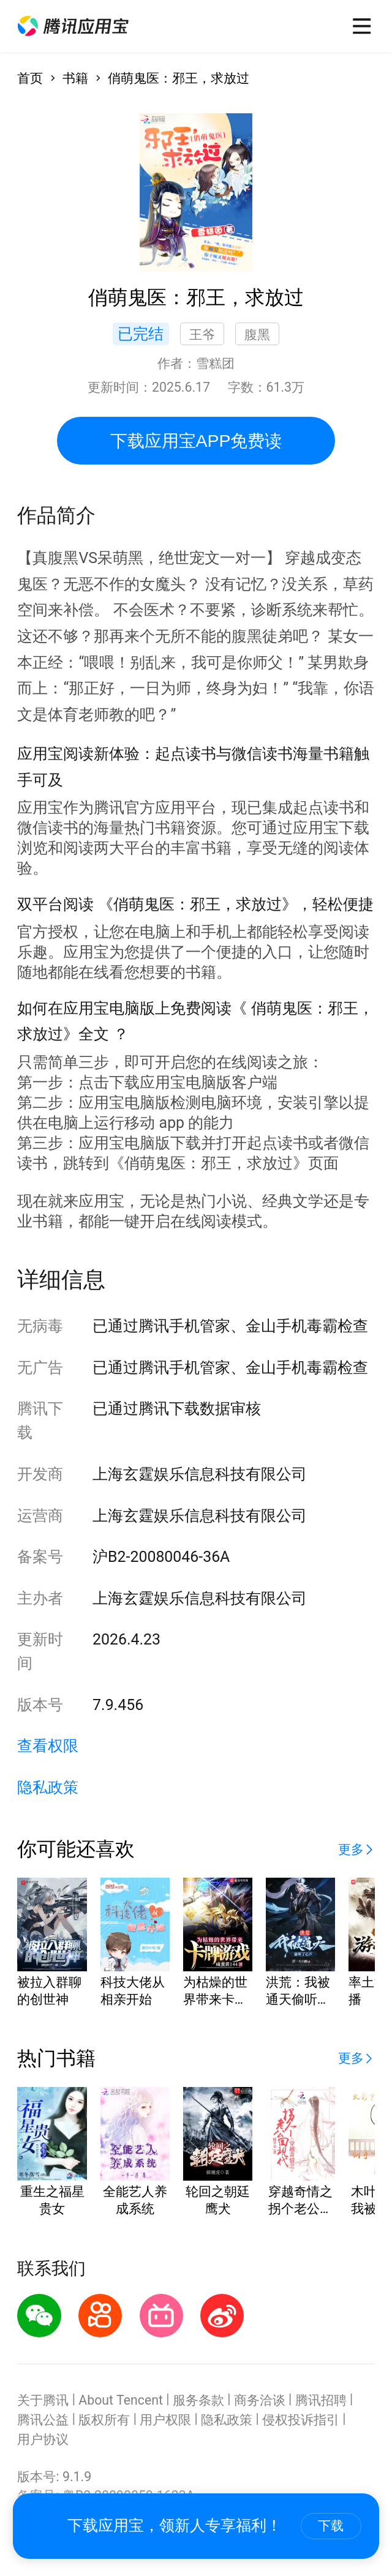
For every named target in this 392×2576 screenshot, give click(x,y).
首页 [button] (30, 78)
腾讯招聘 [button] (321, 2400)
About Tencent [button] (120, 2400)
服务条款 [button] (198, 2400)
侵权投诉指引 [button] (300, 2419)
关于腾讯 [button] (43, 2400)
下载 (331, 2525)
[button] (72, 26)
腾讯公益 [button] (43, 2419)
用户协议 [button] (43, 2439)
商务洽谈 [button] (259, 2400)
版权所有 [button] (104, 2419)
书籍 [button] (75, 78)
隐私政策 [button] (47, 1787)
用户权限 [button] (165, 2419)
